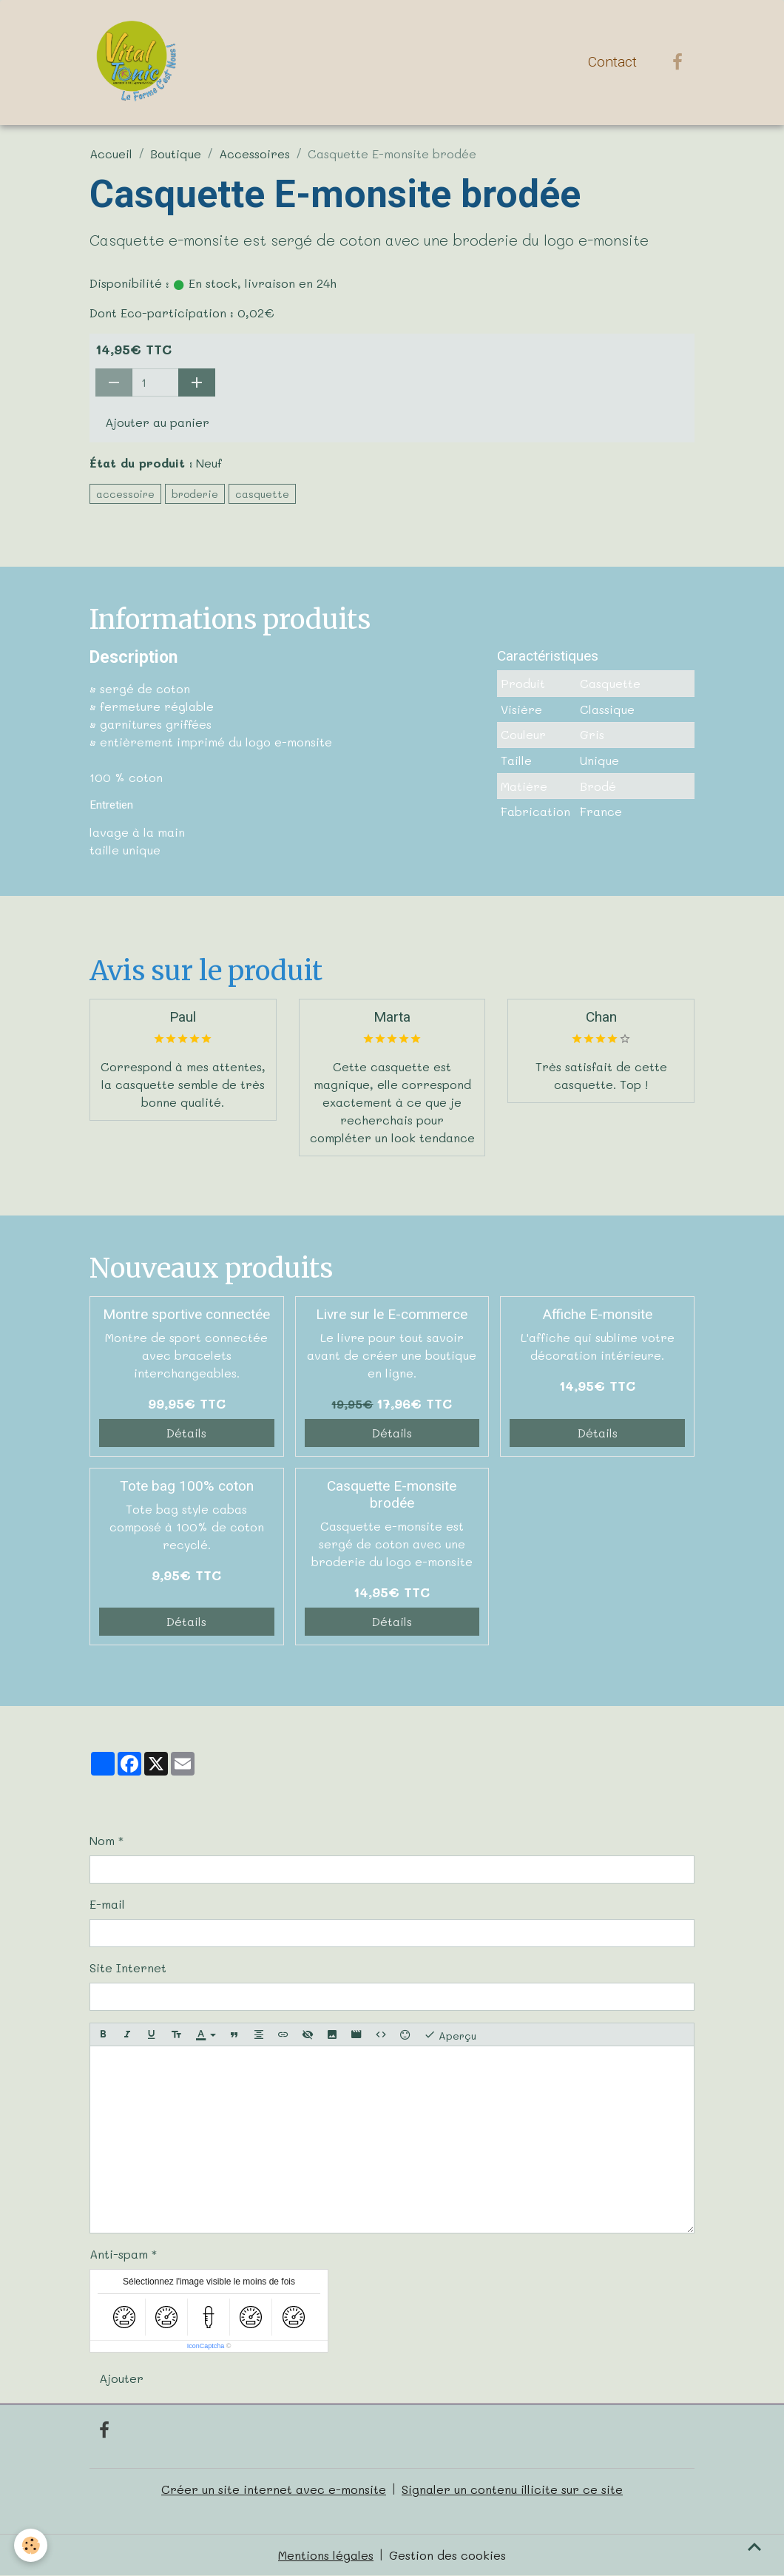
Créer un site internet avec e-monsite (273, 2489)
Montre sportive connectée (186, 1314)
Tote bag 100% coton (187, 1485)
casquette (262, 494)
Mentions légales (326, 2555)
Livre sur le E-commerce (391, 1314)
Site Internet (127, 1967)
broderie (195, 494)
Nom (102, 1840)
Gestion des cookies (447, 2555)
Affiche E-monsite (597, 1314)
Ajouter (121, 2378)
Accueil (110, 153)
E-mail (107, 1904)
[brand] (139, 62)
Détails (186, 1432)
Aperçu (450, 2035)
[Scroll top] (754, 2546)
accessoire (125, 494)
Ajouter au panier (157, 422)
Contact (612, 61)
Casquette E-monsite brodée (391, 1494)
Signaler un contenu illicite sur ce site (512, 2489)
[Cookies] (31, 2545)
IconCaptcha (206, 2346)
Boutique (175, 153)
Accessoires (254, 153)
